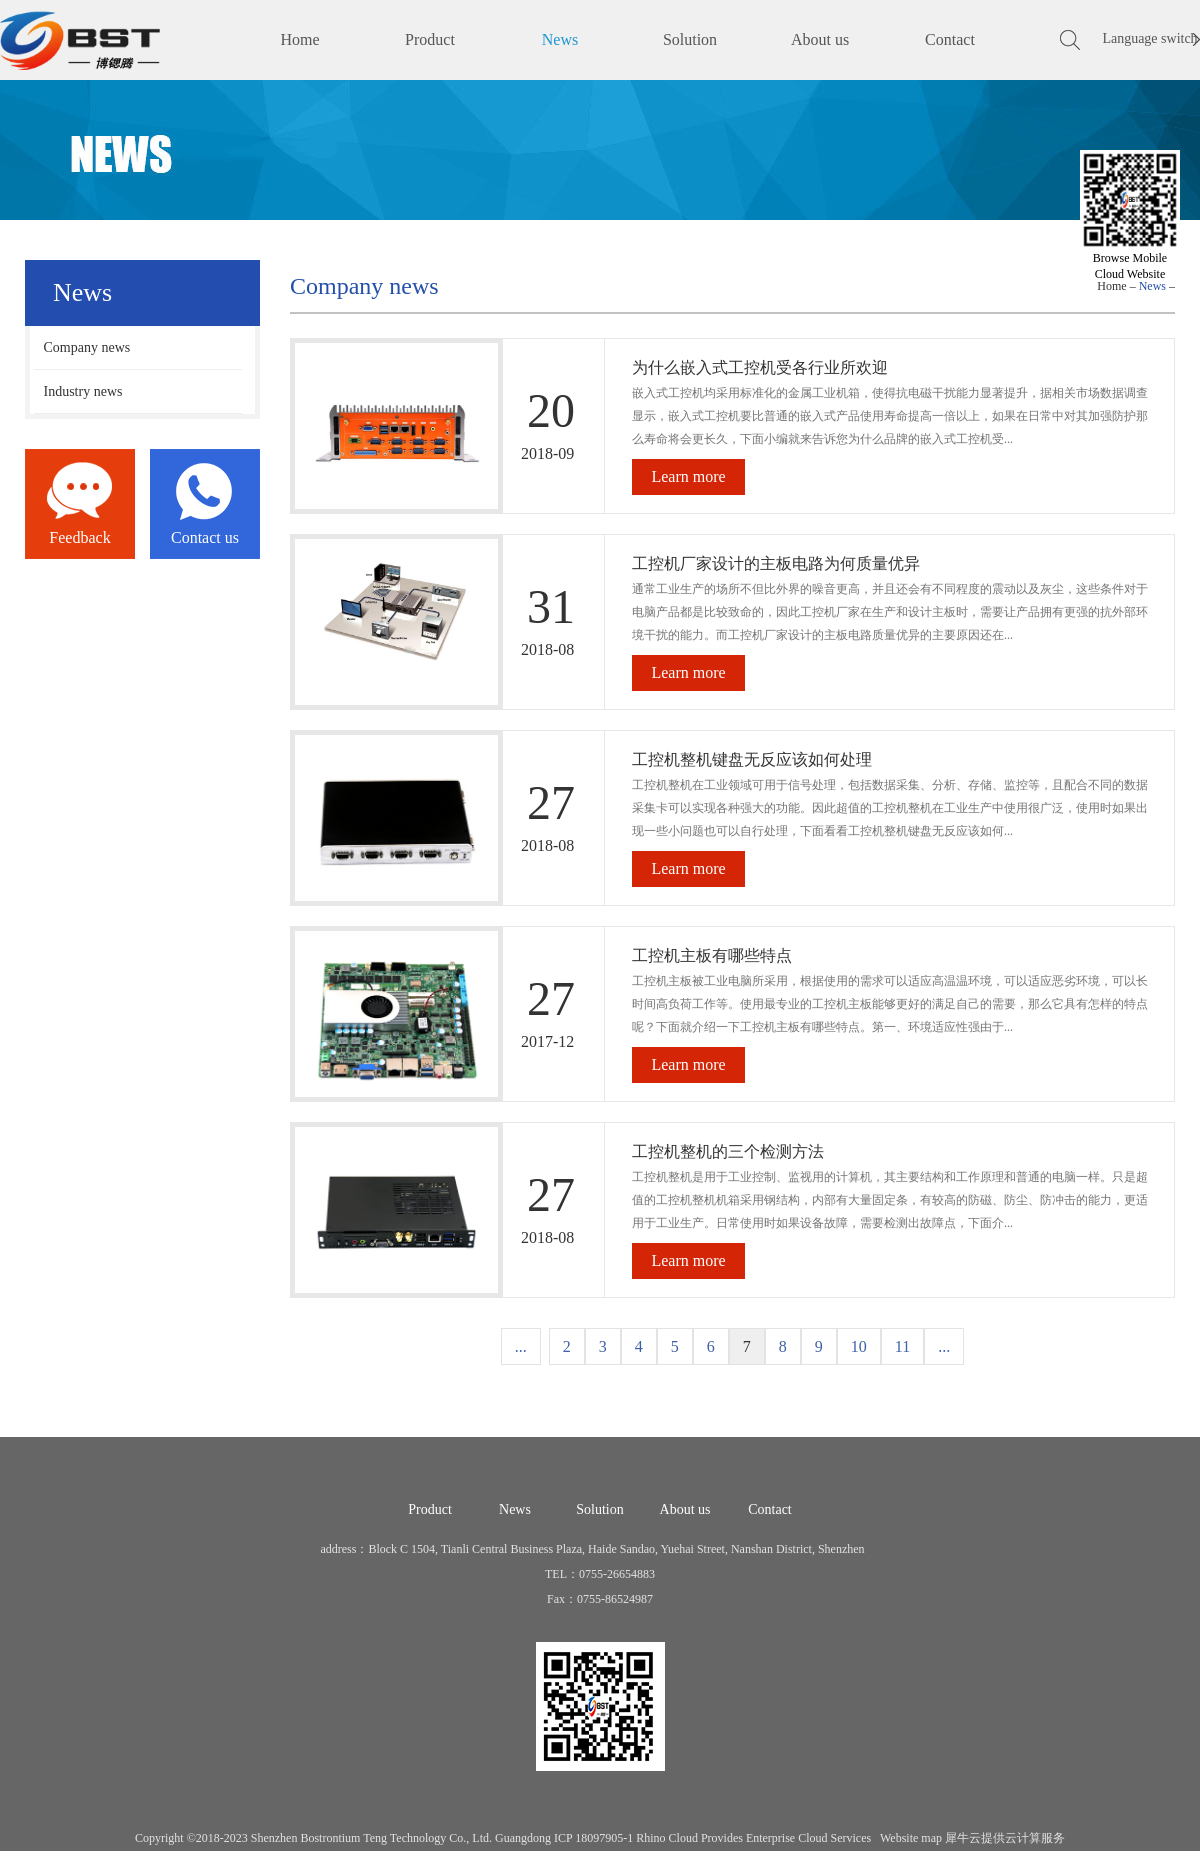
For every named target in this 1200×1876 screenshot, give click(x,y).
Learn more (688, 476)
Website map (908, 1838)
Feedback (79, 537)
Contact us (205, 537)
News (1152, 286)
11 (902, 1346)
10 (859, 1346)
